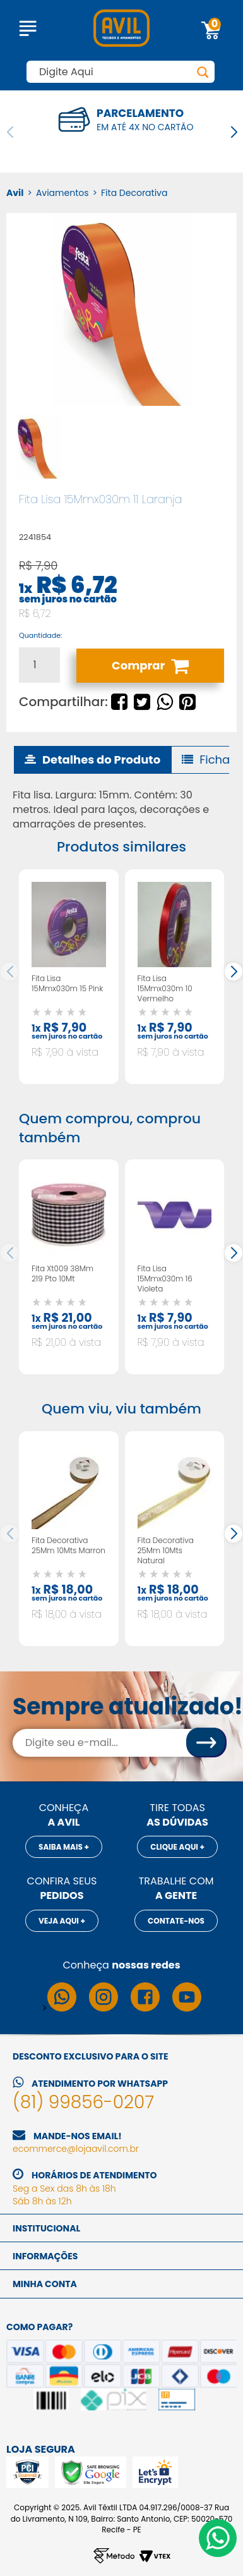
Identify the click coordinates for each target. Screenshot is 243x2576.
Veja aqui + (62, 1920)
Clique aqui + (177, 1846)
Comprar (150, 665)
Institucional (46, 2228)
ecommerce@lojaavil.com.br (76, 2148)
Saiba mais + (64, 1846)
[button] (233, 132)
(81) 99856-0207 (83, 2102)
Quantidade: (40, 635)
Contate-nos (176, 1920)
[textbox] (121, 72)
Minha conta (45, 2284)
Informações (45, 2256)
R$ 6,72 (76, 585)
